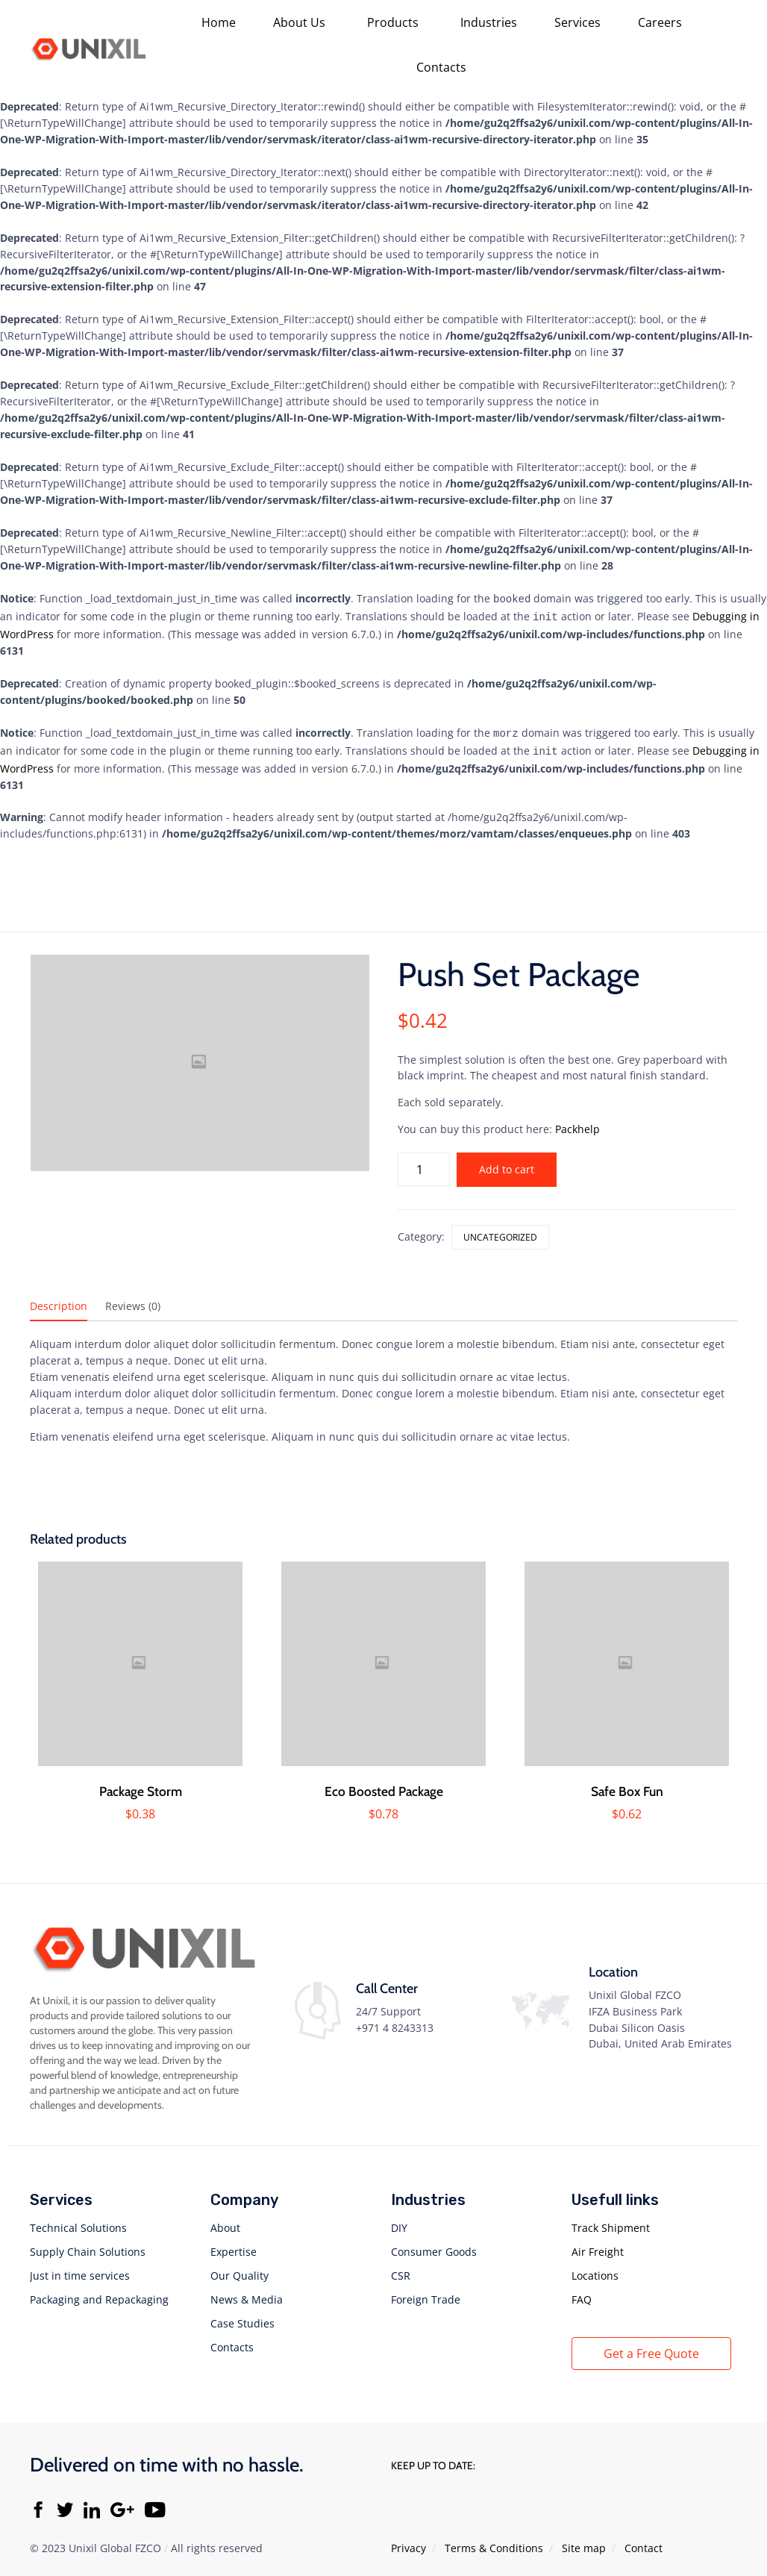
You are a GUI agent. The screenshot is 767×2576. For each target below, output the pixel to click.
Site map (584, 2542)
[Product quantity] (424, 1163)
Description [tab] (58, 1300)
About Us (299, 22)
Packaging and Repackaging (99, 2293)
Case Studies (242, 2317)
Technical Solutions (78, 2222)
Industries (488, 22)
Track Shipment (611, 2222)
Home (218, 22)
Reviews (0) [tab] (132, 1300)
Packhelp (577, 1123)
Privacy (408, 2542)
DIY (399, 2222)
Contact (643, 2542)
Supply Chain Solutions (87, 2246)
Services (577, 22)
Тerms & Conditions (494, 2542)
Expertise (233, 2246)
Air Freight (598, 2246)
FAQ (582, 2293)
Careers (660, 22)
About (225, 2222)
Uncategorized (500, 1231)
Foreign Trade (425, 2293)
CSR (400, 2269)
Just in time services (80, 2269)
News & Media (246, 2293)
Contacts (441, 67)
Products (393, 22)
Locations (595, 2269)
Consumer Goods (434, 2246)
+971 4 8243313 (394, 2022)
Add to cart (506, 1163)
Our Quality (239, 2269)
